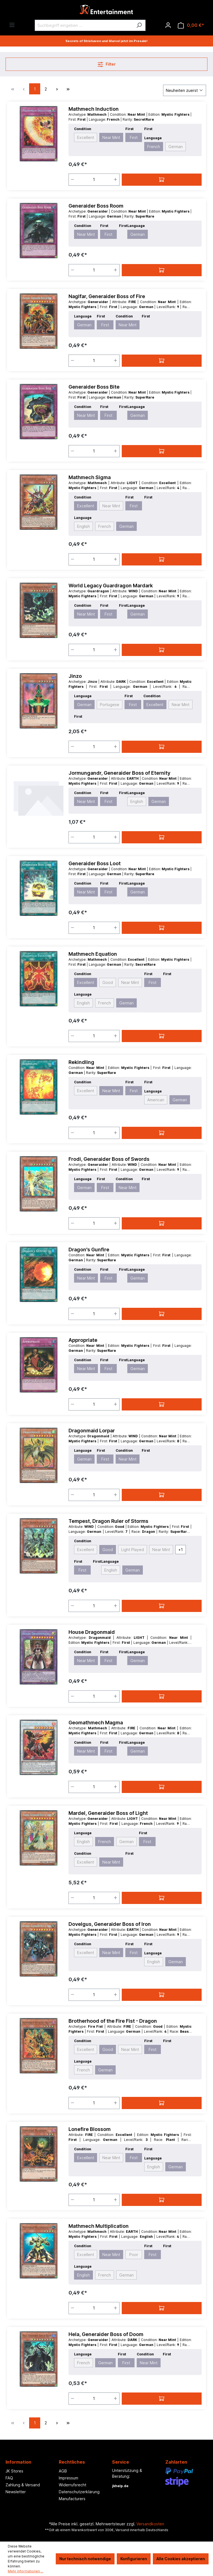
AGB (63, 2471)
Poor (133, 2254)
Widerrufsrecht (72, 2484)
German (175, 146)
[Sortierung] (184, 90)
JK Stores (14, 2471)
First (134, 137)
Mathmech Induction (94, 109)
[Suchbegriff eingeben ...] (84, 25)
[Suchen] (139, 25)
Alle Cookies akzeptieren (180, 2558)
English (83, 526)
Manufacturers (72, 2498)
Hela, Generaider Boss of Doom (106, 2334)
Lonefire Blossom (90, 2129)
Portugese (109, 704)
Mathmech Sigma (90, 477)
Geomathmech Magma (96, 1722)
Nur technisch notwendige (85, 2558)
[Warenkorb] (190, 25)
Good (107, 982)
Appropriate (83, 1340)
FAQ (9, 2478)
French (153, 146)
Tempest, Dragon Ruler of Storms (108, 1521)
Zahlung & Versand (23, 2484)
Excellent (85, 137)
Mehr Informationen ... (25, 2571)
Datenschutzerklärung (79, 2491)
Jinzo (75, 676)
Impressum (68, 2478)
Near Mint (111, 137)
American (155, 1099)
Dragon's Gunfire (89, 1249)
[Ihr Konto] (168, 25)
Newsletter (16, 2491)
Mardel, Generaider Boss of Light (108, 1813)
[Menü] (12, 25)
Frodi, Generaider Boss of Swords (109, 1159)
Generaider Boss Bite (94, 387)
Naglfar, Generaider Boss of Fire (107, 296)
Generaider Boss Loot (95, 863)
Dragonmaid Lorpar (92, 1430)
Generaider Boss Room (96, 206)
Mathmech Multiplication (99, 2226)
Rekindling (81, 1062)
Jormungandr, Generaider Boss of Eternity (119, 773)
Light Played (132, 1549)
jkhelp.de (120, 2486)
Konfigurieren (133, 2558)
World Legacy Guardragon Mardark (111, 585)
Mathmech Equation (93, 954)
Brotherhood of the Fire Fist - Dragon (113, 2021)
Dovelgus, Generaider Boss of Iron (110, 1924)
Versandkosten (150, 2523)
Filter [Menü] (107, 63)
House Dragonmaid (92, 1632)
